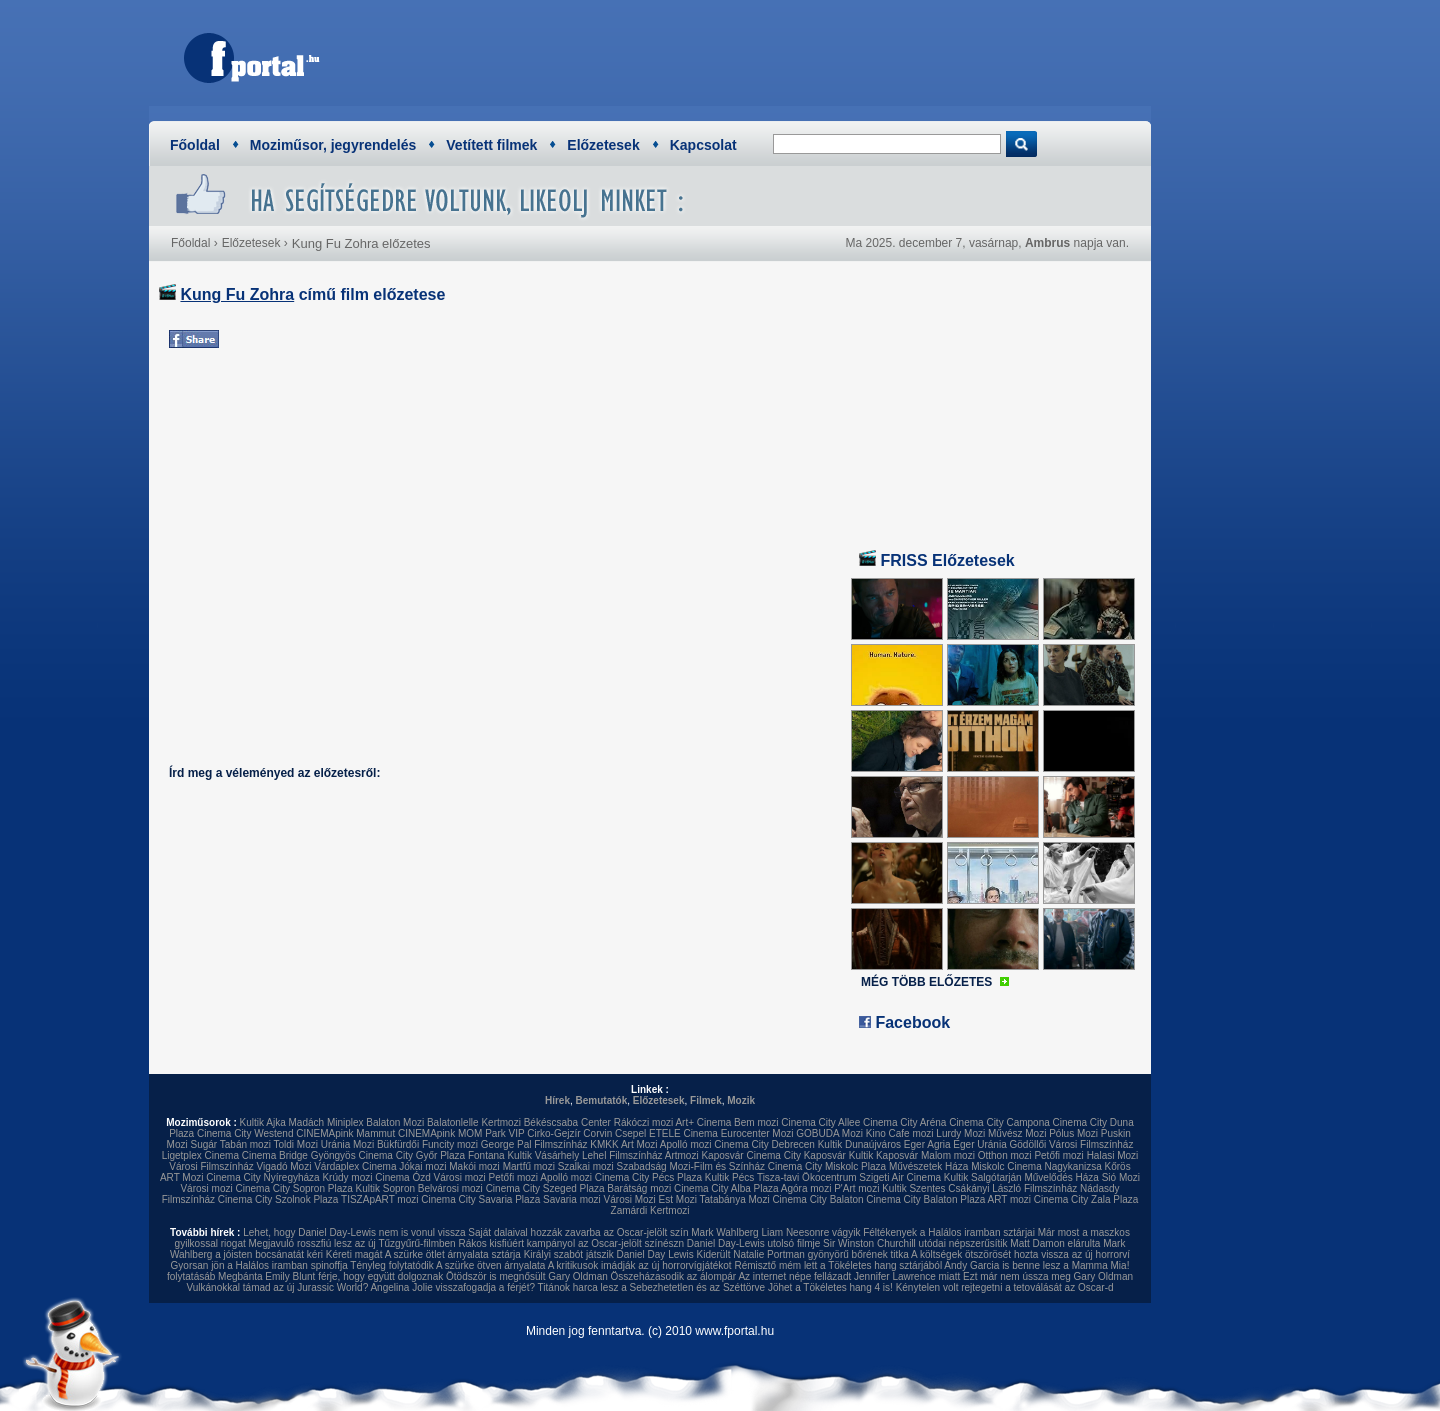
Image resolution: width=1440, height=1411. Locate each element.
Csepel (630, 1133)
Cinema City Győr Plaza (411, 1155)
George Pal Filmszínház (534, 1144)
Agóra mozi (806, 1188)
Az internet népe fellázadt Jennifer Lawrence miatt (849, 1276)
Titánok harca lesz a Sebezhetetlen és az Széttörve (652, 1287)
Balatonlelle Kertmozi (474, 1122)
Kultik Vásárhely (543, 1155)
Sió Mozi (1121, 1177)
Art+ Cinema (703, 1122)
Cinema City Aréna (904, 1122)
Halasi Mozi (1113, 1155)
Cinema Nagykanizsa (1054, 1166)
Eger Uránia (979, 1144)
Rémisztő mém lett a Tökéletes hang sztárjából (838, 1265)
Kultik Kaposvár (883, 1155)
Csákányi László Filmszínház (1012, 1188)
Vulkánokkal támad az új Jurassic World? (277, 1287)
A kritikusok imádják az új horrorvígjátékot (640, 1265)
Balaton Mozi (395, 1122)
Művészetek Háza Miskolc (947, 1166)
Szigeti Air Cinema (900, 1177)
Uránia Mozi (347, 1144)
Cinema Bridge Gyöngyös (299, 1155)
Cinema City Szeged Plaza (545, 1188)
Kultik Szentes (913, 1188)
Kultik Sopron (385, 1188)
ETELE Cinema (683, 1133)
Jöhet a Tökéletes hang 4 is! (830, 1287)
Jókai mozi (422, 1166)
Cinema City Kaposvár (795, 1155)
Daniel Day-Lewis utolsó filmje (753, 1243)
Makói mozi (474, 1166)
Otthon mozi (1005, 1155)
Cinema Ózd (403, 1177)
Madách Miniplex (326, 1122)
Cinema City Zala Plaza (1086, 1199)
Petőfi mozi (1058, 1155)
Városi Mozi (630, 1199)
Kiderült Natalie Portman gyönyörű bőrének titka (803, 1254)
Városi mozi (460, 1177)
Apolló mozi (686, 1144)
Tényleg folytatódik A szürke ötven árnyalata (447, 1265)
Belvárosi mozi (450, 1188)
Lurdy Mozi (960, 1133)
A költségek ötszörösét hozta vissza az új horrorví (1020, 1254)
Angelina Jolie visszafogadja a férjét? (452, 1287)
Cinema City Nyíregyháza (262, 1177)
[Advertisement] (775, 55)
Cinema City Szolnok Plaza (278, 1199)
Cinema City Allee (820, 1122)
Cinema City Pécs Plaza (648, 1177)
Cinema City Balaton (817, 1199)
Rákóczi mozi (643, 1122)
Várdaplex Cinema (355, 1166)
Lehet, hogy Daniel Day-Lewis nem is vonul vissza (354, 1232)
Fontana (486, 1155)
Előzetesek (603, 145)
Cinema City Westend (245, 1133)
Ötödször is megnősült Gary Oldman (527, 1276)
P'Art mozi (856, 1188)
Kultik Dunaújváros (859, 1144)
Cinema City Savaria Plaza (480, 1199)
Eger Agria (927, 1144)
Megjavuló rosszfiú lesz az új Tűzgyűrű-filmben (352, 1243)
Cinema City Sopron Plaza (293, 1188)
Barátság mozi (639, 1188)
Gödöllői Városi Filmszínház (1071, 1144)
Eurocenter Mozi (757, 1133)
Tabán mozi (245, 1144)
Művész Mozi (1017, 1133)
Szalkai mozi (586, 1166)
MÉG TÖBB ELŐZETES (926, 982)
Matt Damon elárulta (1055, 1243)
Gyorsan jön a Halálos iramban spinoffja (259, 1265)
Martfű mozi (529, 1166)
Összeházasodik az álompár (674, 1276)
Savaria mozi (572, 1199)
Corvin (597, 1133)
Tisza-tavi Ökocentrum (807, 1177)
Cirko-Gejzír (553, 1133)
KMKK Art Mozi (623, 1144)
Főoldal (195, 145)
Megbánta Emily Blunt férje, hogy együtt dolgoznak (330, 1276)
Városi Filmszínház (211, 1166)
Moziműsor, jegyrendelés (333, 145)
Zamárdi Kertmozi (650, 1210)
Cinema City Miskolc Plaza (827, 1166)
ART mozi (1010, 1199)
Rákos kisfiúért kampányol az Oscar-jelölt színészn (571, 1243)
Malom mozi (948, 1155)
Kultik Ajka (263, 1122)
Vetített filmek (491, 145)
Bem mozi (756, 1122)
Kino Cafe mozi (900, 1133)
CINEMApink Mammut (345, 1133)
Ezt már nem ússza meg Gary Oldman (1048, 1276)
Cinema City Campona (999, 1122)
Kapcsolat (703, 145)
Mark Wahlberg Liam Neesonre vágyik (775, 1232)
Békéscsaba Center (567, 1122)
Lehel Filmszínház (622, 1155)
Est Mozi (678, 1199)
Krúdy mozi (347, 1177)
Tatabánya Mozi (735, 1199)
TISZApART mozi (379, 1199)
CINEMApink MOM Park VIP (461, 1133)
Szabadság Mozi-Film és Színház (691, 1166)
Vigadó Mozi (284, 1166)
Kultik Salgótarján (983, 1177)
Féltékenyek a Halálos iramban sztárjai (949, 1232)
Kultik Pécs (729, 1177)
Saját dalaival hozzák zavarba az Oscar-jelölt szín (578, 1232)
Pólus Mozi (1073, 1133)
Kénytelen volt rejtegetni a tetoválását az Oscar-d (1005, 1287)
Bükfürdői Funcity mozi (427, 1144)
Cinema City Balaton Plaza (925, 1199)
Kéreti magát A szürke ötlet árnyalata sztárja (423, 1254)
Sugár (203, 1144)
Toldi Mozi (296, 1144)
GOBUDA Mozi (829, 1133)
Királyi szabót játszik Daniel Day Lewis (609, 1254)
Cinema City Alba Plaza (726, 1188)
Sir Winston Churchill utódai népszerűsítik (915, 1243)
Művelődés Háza (1061, 1177)
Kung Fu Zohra (237, 294)
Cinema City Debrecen (764, 1144)
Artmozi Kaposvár (704, 1155)
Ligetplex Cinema (200, 1155)
